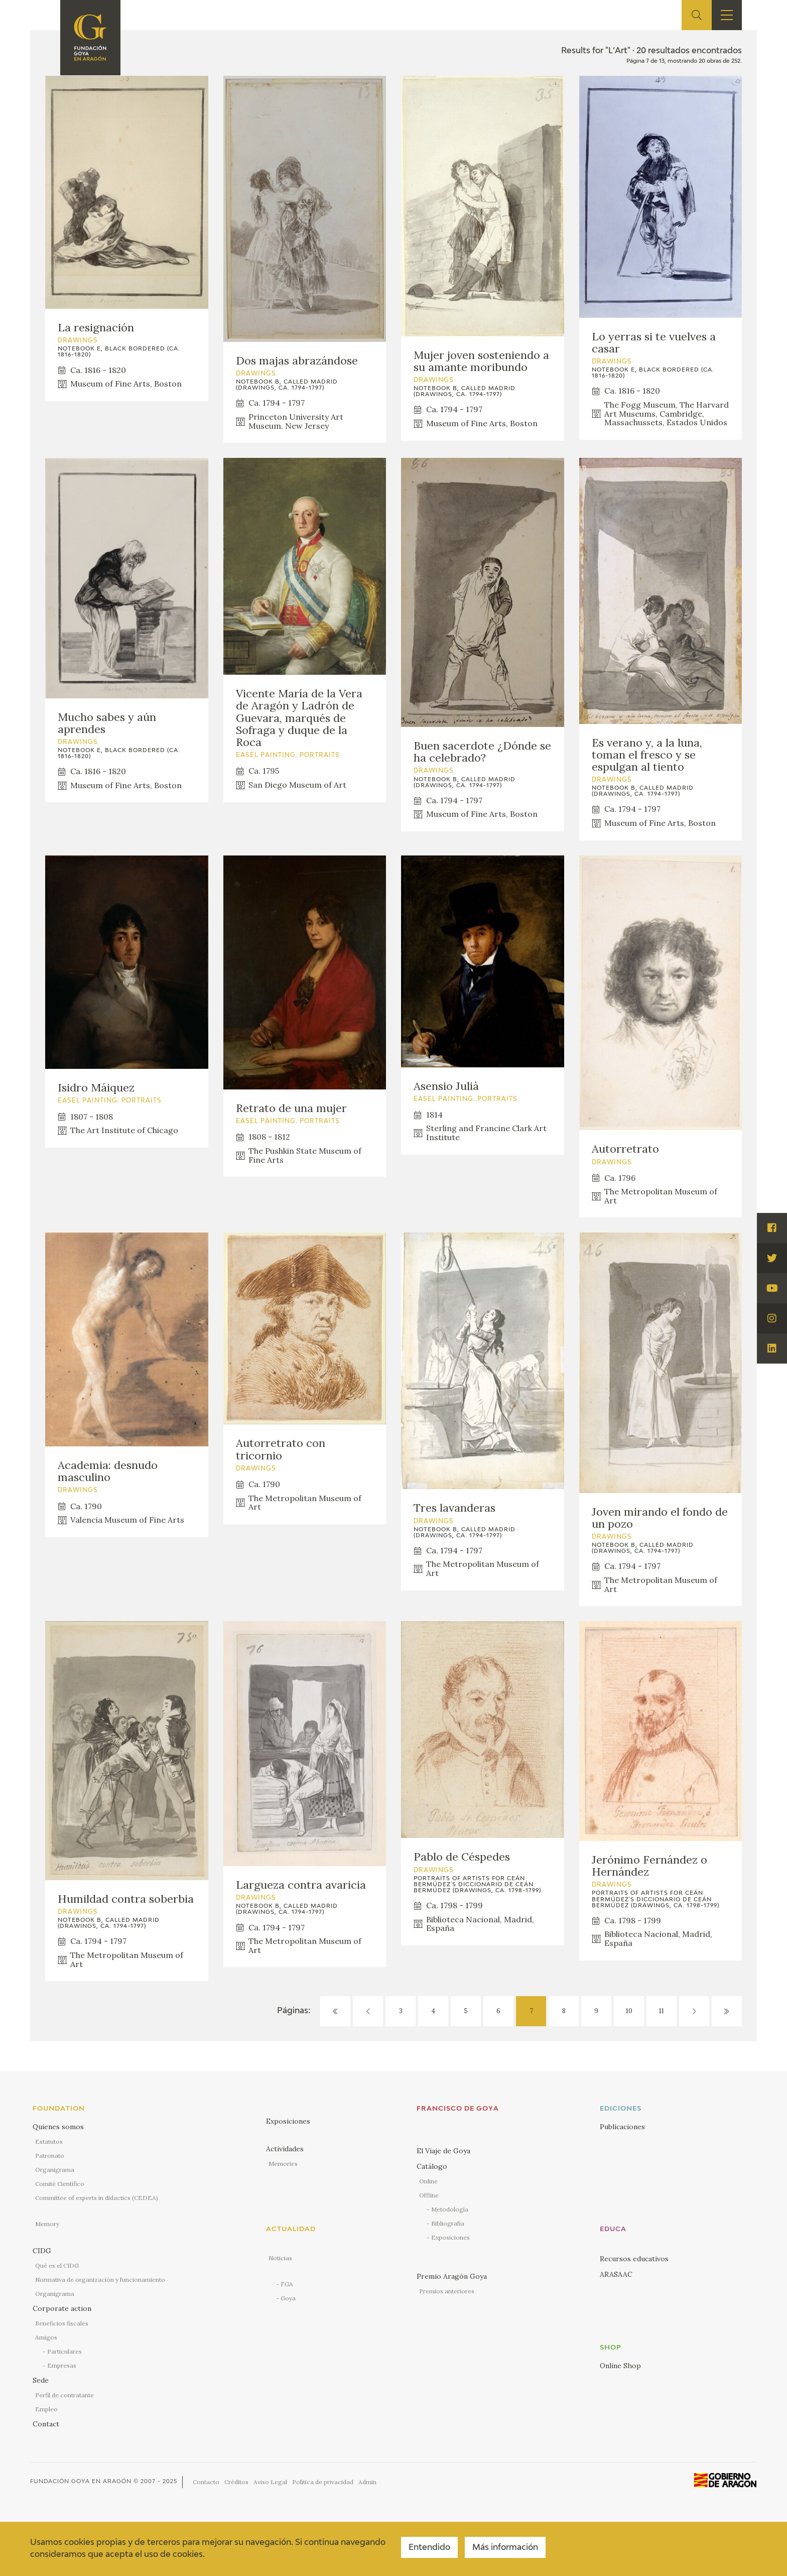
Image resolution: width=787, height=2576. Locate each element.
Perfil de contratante (64, 2395)
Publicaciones (622, 2126)
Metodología (449, 2209)
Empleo (46, 2409)
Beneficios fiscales (61, 2323)
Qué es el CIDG (57, 2265)
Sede (41, 2380)
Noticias (280, 2258)
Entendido (429, 2548)
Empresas (61, 2365)
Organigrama (54, 2169)
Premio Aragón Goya (452, 2276)
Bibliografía (447, 2223)
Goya (288, 2298)
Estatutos (49, 2141)
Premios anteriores (446, 2291)
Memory (47, 2224)
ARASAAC (616, 2274)
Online (428, 2181)
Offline (429, 2195)
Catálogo (432, 2166)
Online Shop (620, 2365)
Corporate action (62, 2308)
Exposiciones (288, 2121)
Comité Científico (59, 2183)
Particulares (64, 2351)
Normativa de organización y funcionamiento (100, 2279)
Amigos (46, 2337)
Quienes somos (58, 2126)
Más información (505, 2548)
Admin (367, 2482)
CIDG (42, 2250)
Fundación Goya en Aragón (81, 2481)
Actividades (285, 2148)
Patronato (49, 2155)
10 (629, 2011)
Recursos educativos (634, 2258)
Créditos (236, 2482)
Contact (46, 2423)
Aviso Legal (270, 2482)
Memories (283, 2163)
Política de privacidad (322, 2482)
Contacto (206, 2482)
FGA (287, 2284)
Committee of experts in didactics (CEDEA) (96, 2197)
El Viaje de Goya (443, 2150)
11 (661, 2011)
